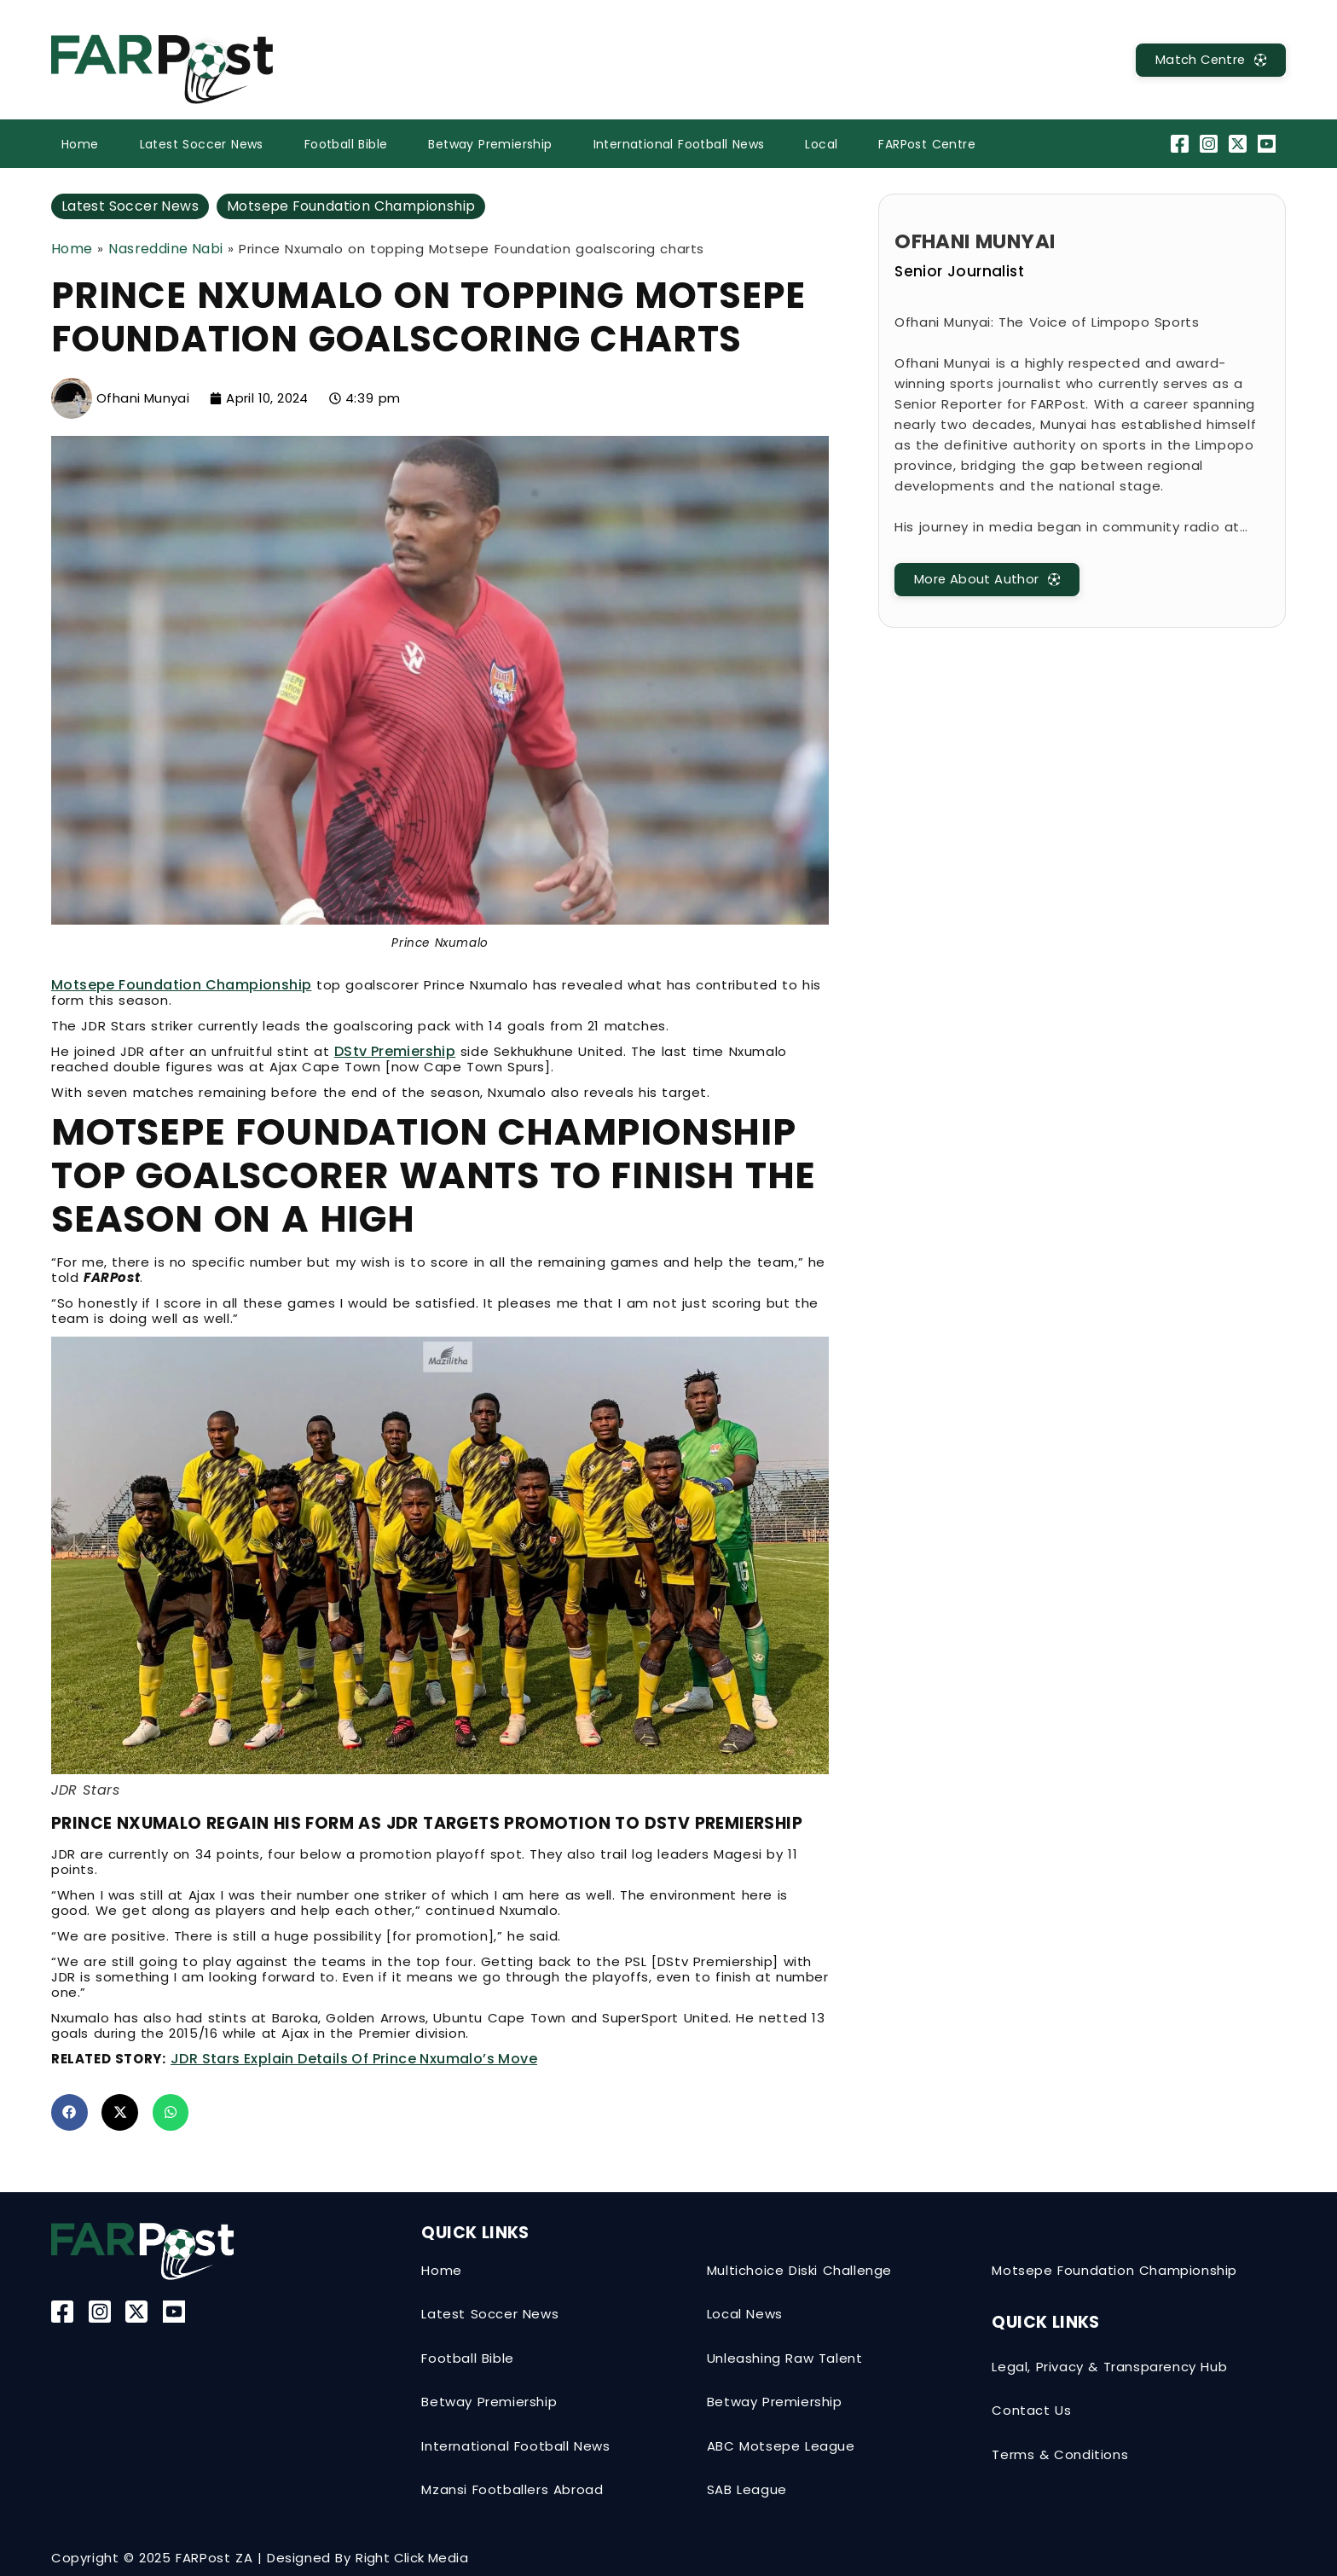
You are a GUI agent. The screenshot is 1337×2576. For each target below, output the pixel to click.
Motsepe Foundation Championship (353, 206)
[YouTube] (1269, 144)
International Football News (679, 144)
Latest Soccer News (201, 144)
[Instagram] (1210, 144)
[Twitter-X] (1240, 144)
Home (80, 144)
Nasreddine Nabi (165, 248)
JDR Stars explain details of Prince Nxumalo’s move (354, 2058)
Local (821, 144)
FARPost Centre (926, 144)
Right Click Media (412, 2558)
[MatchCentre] (1208, 60)
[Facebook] (1181, 144)
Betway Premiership (490, 144)
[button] (69, 2112)
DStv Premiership (394, 1051)
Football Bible (346, 144)
